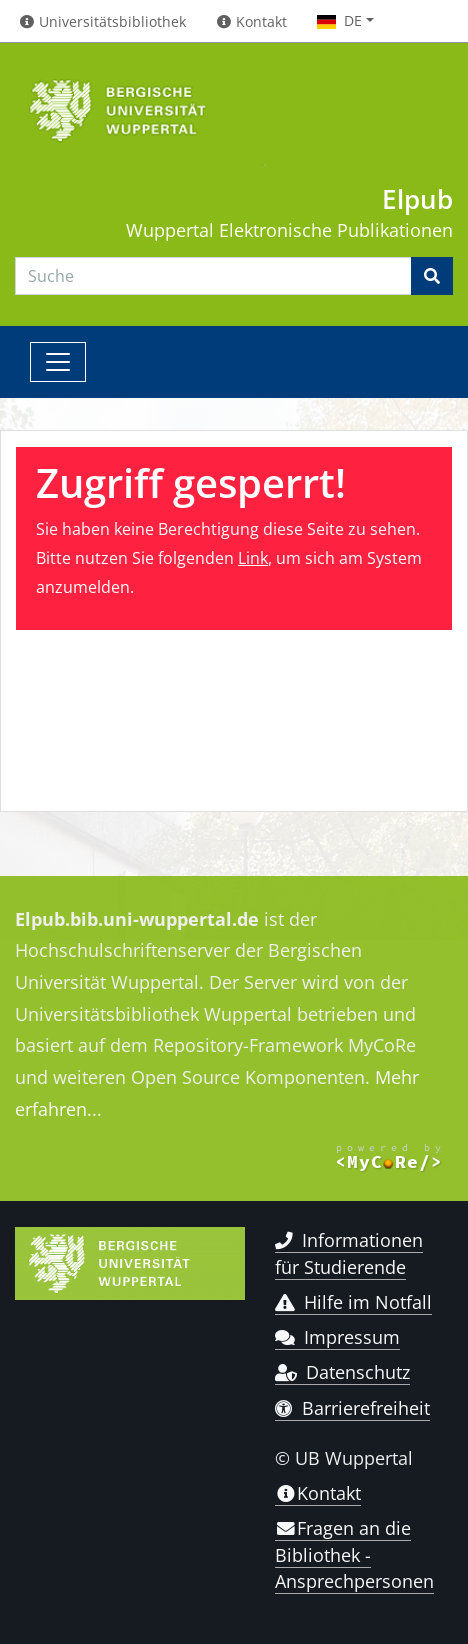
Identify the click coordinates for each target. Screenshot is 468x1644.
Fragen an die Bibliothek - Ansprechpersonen (354, 1554)
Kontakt (318, 1493)
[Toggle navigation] (58, 362)
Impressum (337, 1337)
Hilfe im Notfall (353, 1302)
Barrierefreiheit (352, 1408)
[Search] (213, 276)
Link (253, 558)
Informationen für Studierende (349, 1253)
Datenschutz (342, 1372)
